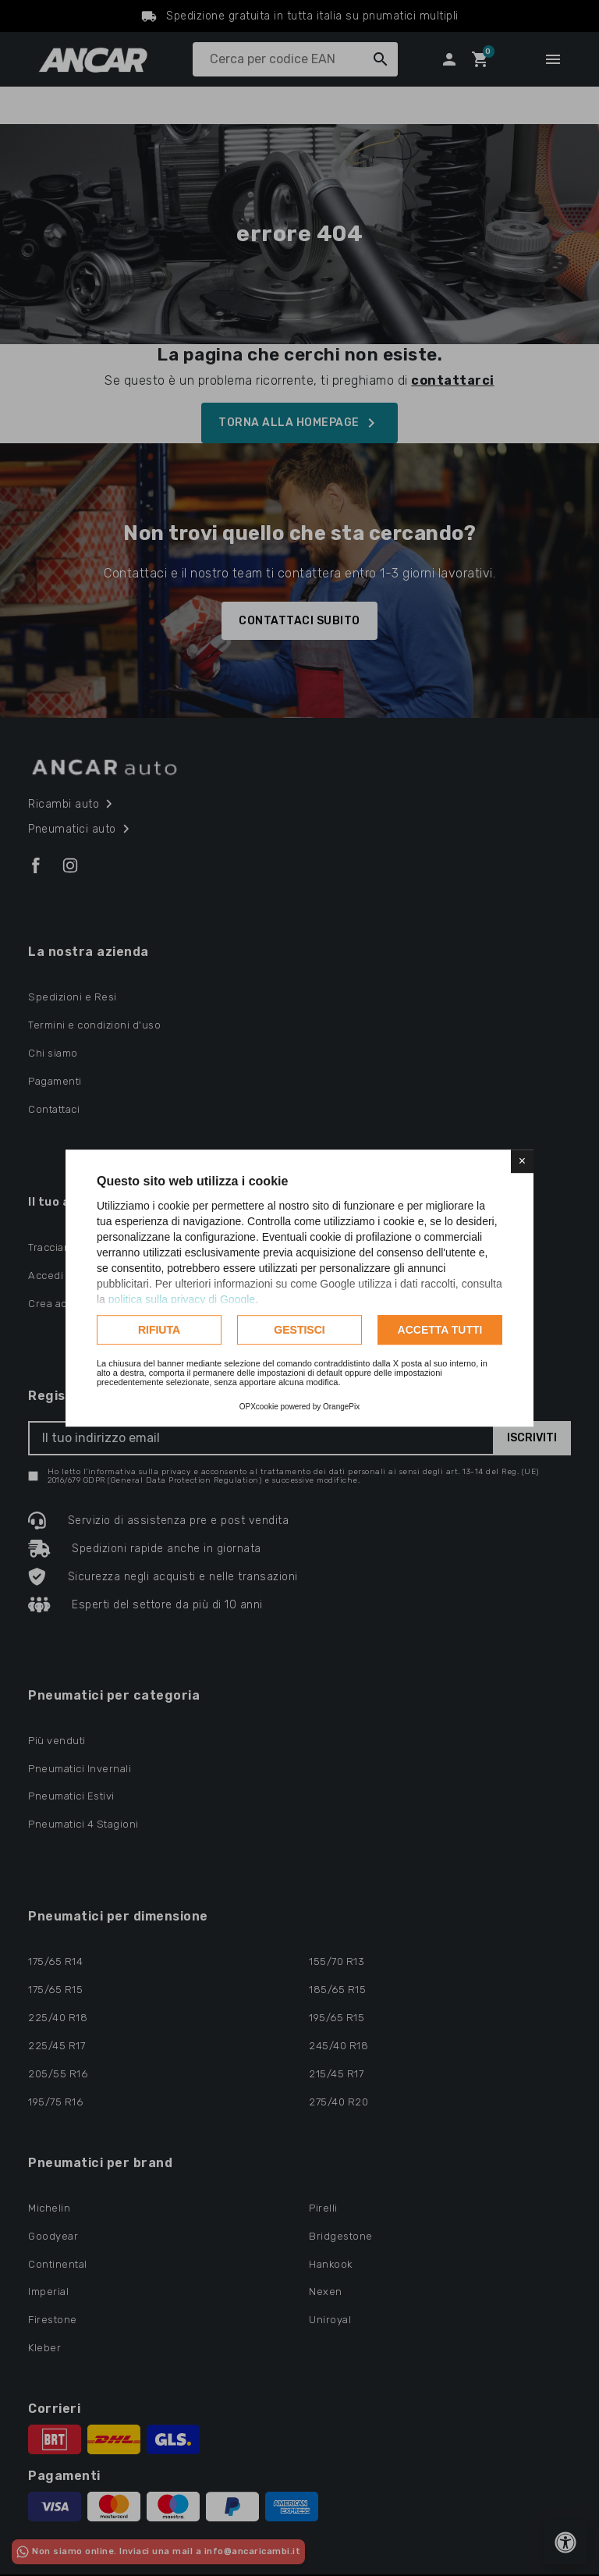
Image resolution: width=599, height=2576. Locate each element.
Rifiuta (159, 1330)
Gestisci (299, 1330)
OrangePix (341, 1406)
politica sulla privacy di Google (181, 1299)
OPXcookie (258, 1406)
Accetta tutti (440, 1330)
